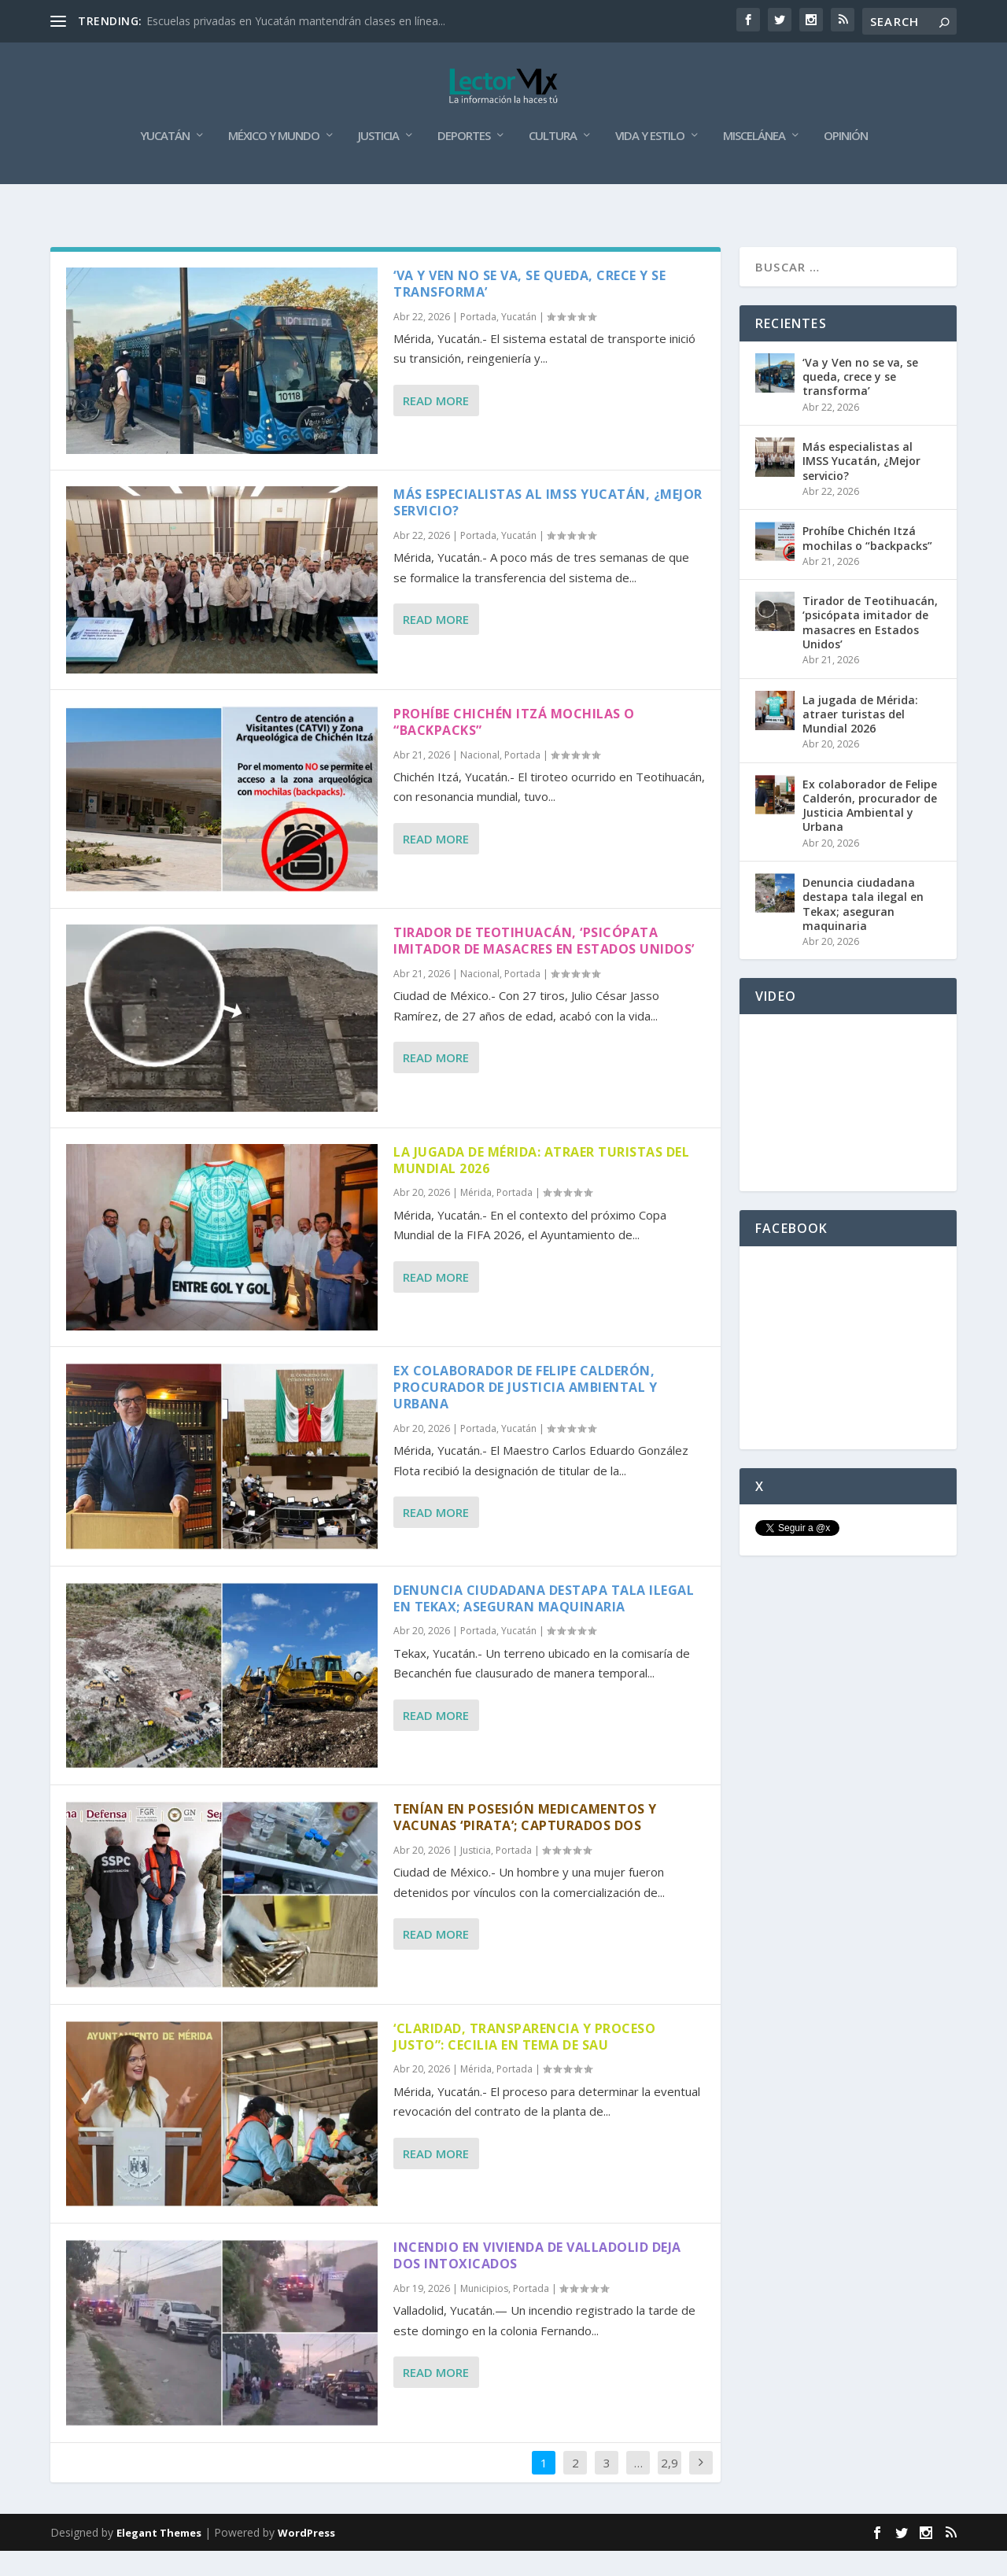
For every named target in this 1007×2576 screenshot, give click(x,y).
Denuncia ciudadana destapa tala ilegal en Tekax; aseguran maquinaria (543, 1623)
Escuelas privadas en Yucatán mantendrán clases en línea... (295, 20)
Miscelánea (754, 161)
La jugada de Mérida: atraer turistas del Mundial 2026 (541, 1185)
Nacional (480, 780)
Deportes (463, 161)
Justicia (378, 161)
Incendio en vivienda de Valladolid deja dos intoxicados (537, 2280)
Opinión (846, 161)
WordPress (306, 2558)
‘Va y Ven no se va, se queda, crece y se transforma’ (529, 309)
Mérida (476, 1217)
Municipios (484, 2313)
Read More (436, 426)
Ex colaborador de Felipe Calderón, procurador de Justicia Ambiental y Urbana (525, 1412)
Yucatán (165, 161)
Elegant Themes (158, 2558)
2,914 (669, 2499)
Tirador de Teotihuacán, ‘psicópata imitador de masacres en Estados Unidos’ (544, 966)
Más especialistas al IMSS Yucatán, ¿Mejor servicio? (548, 527)
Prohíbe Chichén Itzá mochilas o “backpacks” (514, 747)
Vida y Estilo (649, 161)
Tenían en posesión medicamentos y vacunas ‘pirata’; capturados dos (525, 1842)
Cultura (553, 161)
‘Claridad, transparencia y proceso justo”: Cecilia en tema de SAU (524, 2062)
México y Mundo (273, 161)
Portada (478, 342)
